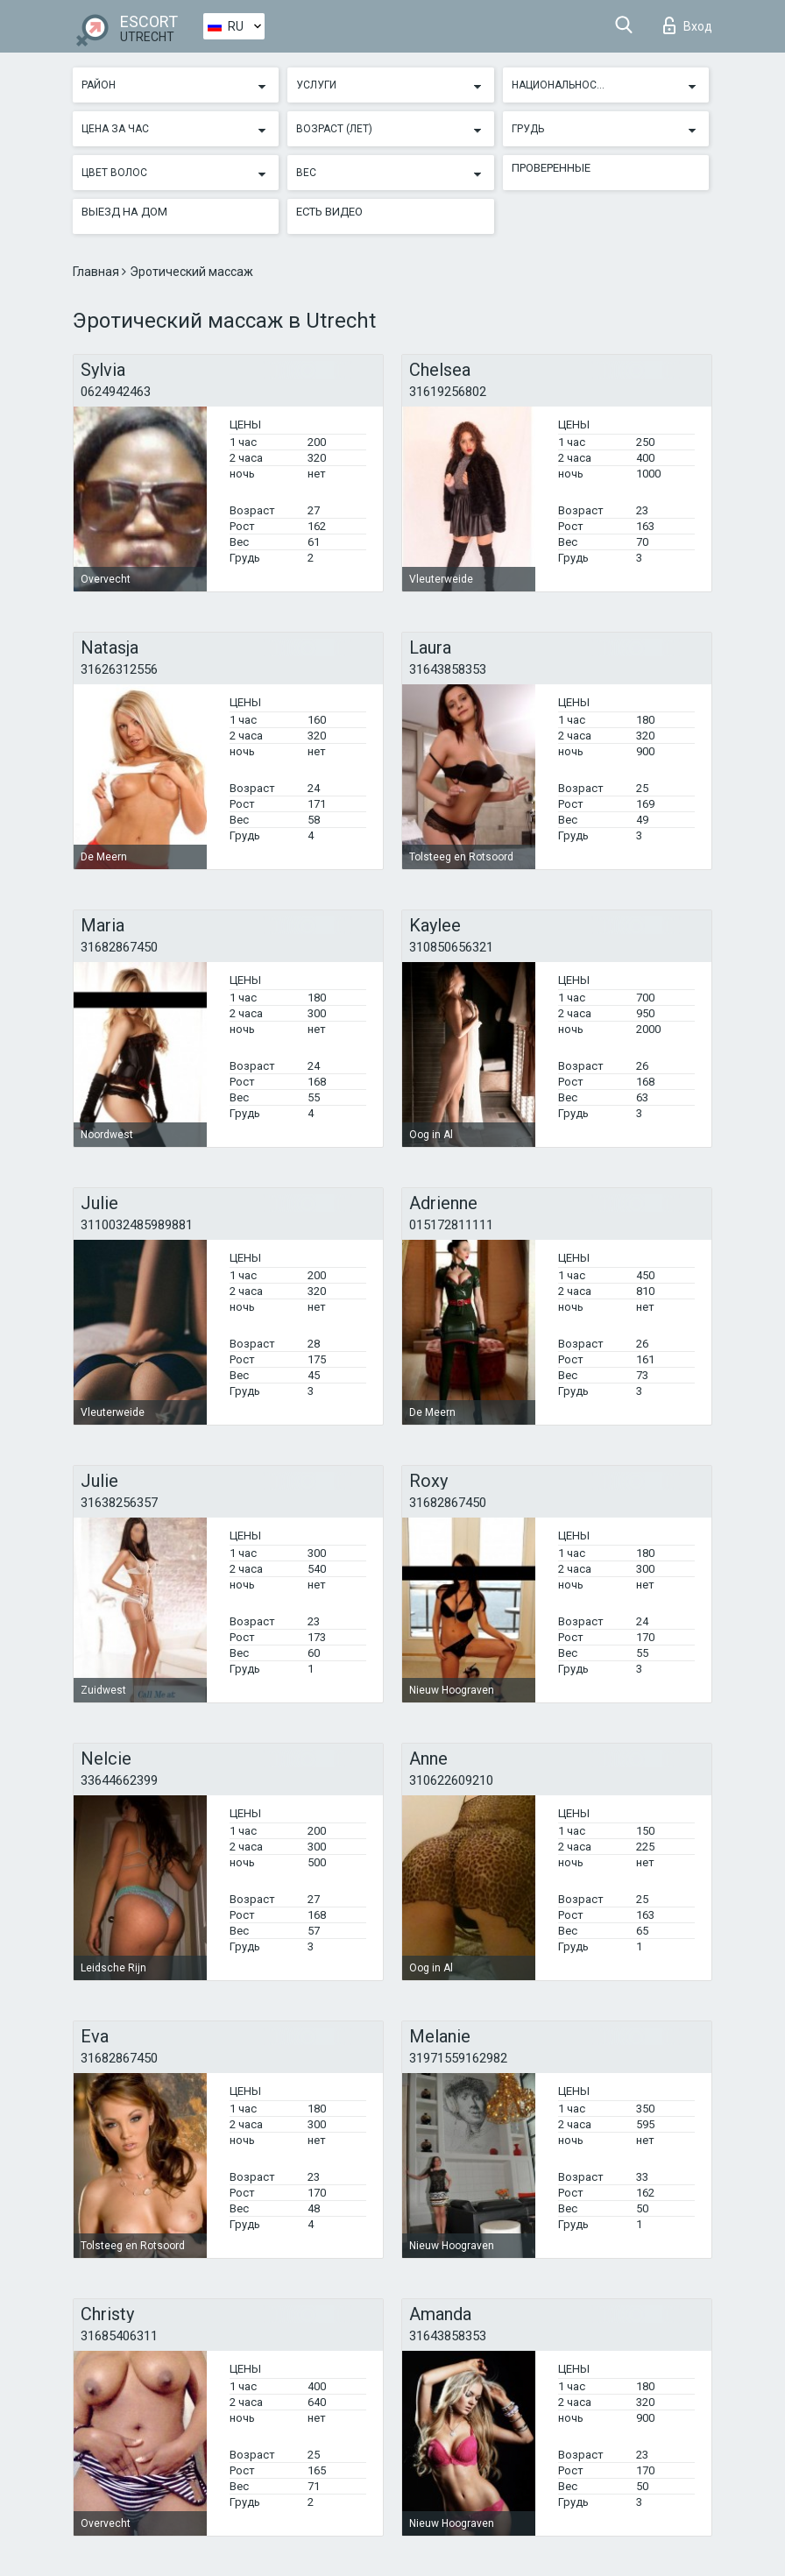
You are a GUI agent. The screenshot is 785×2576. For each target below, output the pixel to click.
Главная (97, 272)
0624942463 (116, 392)
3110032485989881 (137, 1225)
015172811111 (451, 1225)
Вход (687, 25)
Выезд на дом (124, 211)
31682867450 (119, 947)
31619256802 (447, 392)
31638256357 (119, 1503)
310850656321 (451, 947)
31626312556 (119, 669)
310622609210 (451, 1780)
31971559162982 (458, 2058)
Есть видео (329, 211)
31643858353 (447, 669)
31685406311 (119, 2336)
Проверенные (551, 167)
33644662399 (119, 1780)
